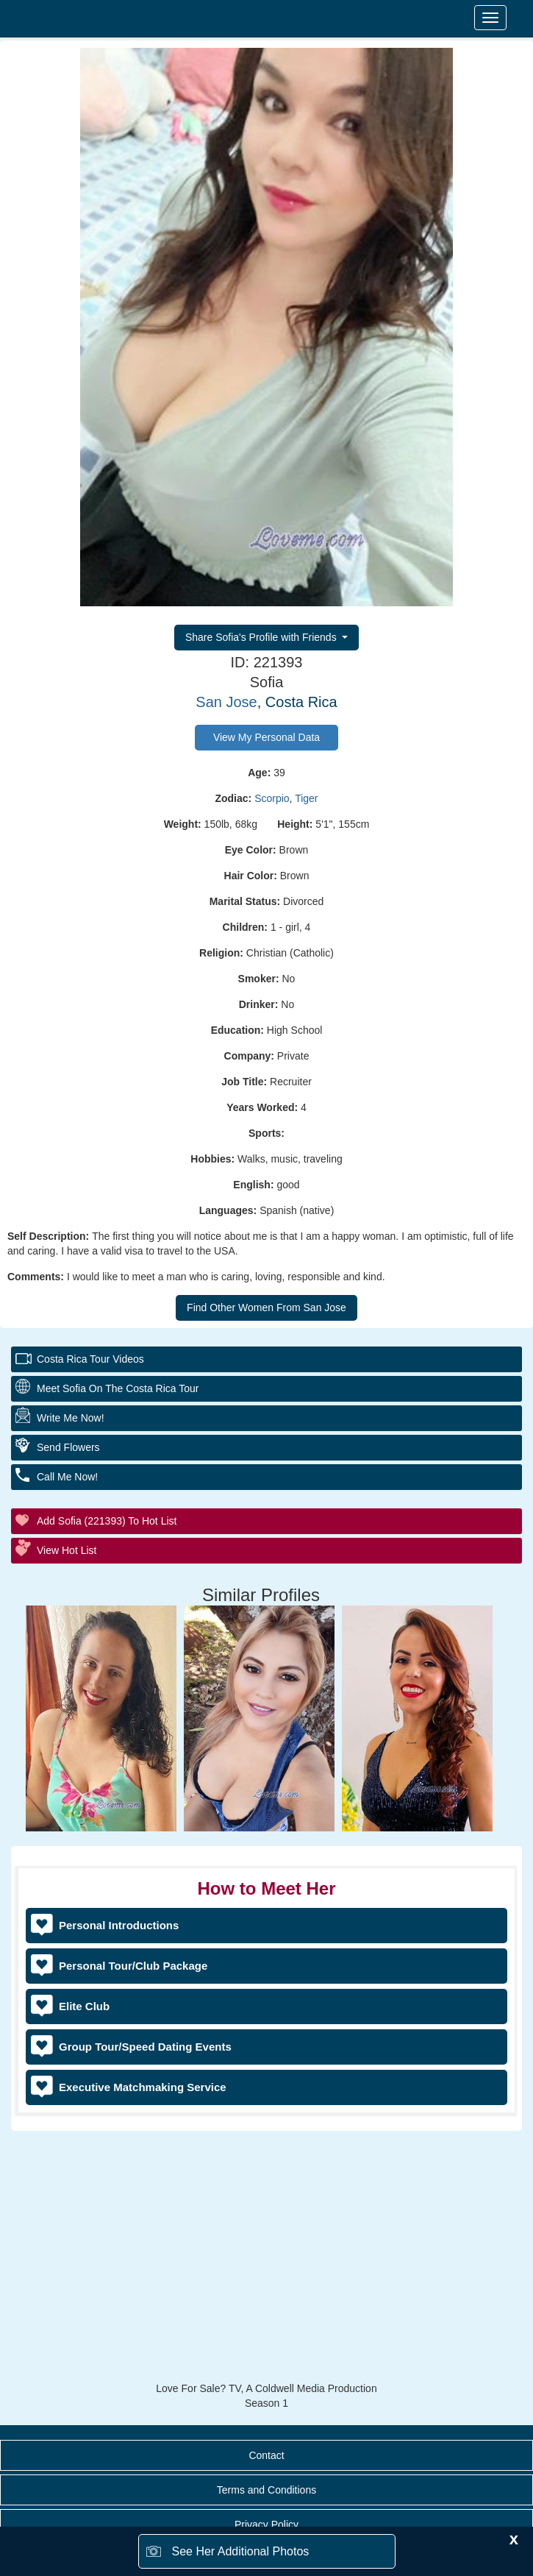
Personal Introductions (119, 1925)
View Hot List (66, 1550)
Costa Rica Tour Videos (90, 1359)
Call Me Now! (67, 1477)
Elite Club (84, 2006)
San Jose (226, 702)
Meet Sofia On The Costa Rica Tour (117, 1388)
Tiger (306, 798)
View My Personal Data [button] (266, 737)
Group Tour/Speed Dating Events (145, 2046)
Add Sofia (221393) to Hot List (106, 1521)
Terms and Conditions (266, 2490)
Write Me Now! (70, 1418)
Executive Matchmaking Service (142, 2087)
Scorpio (271, 798)
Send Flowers (68, 1447)
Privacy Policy (266, 2524)
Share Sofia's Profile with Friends (262, 637)
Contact (266, 2455)
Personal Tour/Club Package (133, 1965)
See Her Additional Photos (241, 2551)
